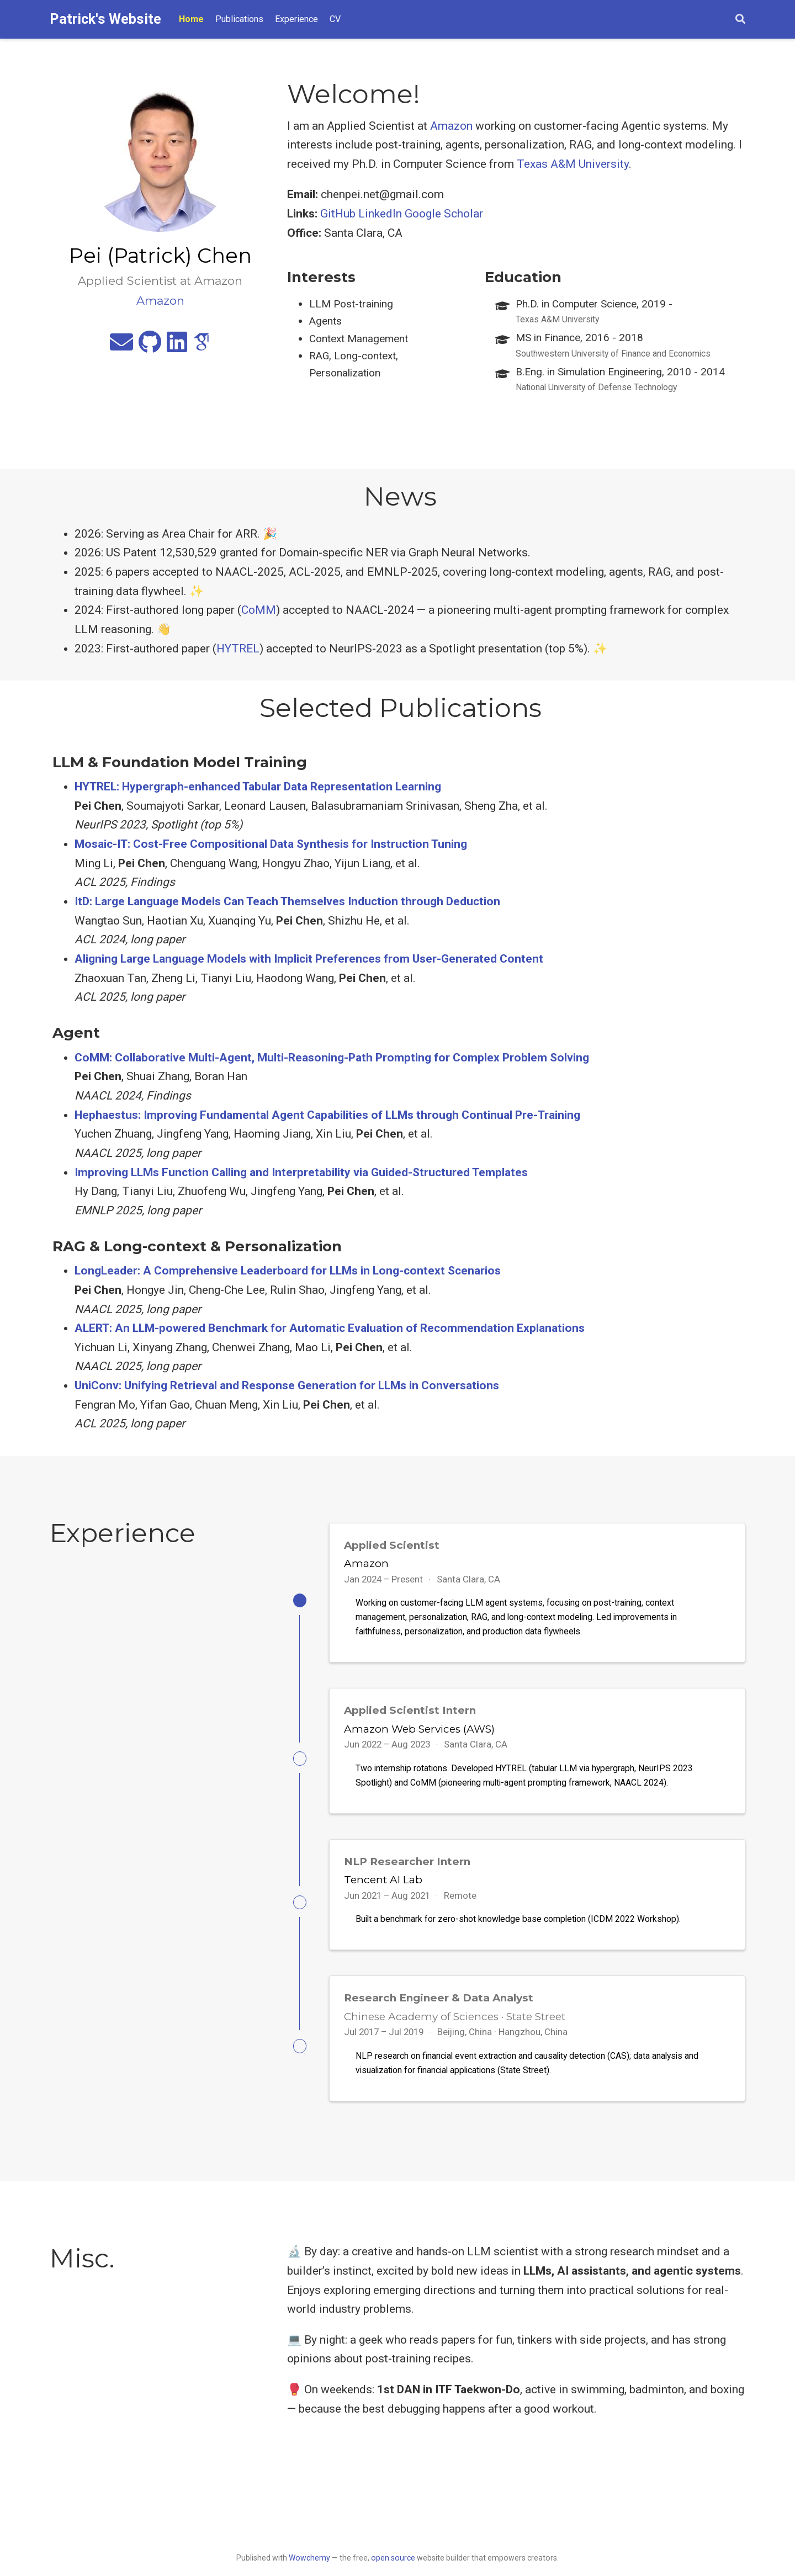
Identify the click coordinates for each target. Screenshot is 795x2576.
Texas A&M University (573, 164)
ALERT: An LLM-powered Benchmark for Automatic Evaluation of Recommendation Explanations (330, 1328)
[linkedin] (177, 346)
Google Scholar (444, 213)
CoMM (258, 610)
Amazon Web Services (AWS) (419, 1732)
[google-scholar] (201, 346)
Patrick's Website (105, 19)
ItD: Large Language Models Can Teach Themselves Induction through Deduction (287, 901)
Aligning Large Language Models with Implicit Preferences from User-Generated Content (309, 958)
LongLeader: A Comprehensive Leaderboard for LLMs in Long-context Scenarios (288, 1270)
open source (393, 2557)
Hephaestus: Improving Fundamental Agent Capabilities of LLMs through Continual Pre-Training (327, 1115)
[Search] (740, 19)
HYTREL (237, 648)
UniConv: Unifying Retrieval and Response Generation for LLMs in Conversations (287, 1385)
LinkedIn (380, 213)
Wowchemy (309, 2557)
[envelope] (121, 346)
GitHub (338, 213)
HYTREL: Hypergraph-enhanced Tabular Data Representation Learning (258, 786)
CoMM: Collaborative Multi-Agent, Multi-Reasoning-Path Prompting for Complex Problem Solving (332, 1057)
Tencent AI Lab (383, 1887)
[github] (150, 346)
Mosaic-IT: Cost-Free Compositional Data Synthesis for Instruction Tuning (271, 844)
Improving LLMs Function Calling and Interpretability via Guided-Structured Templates (301, 1172)
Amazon (451, 125)
